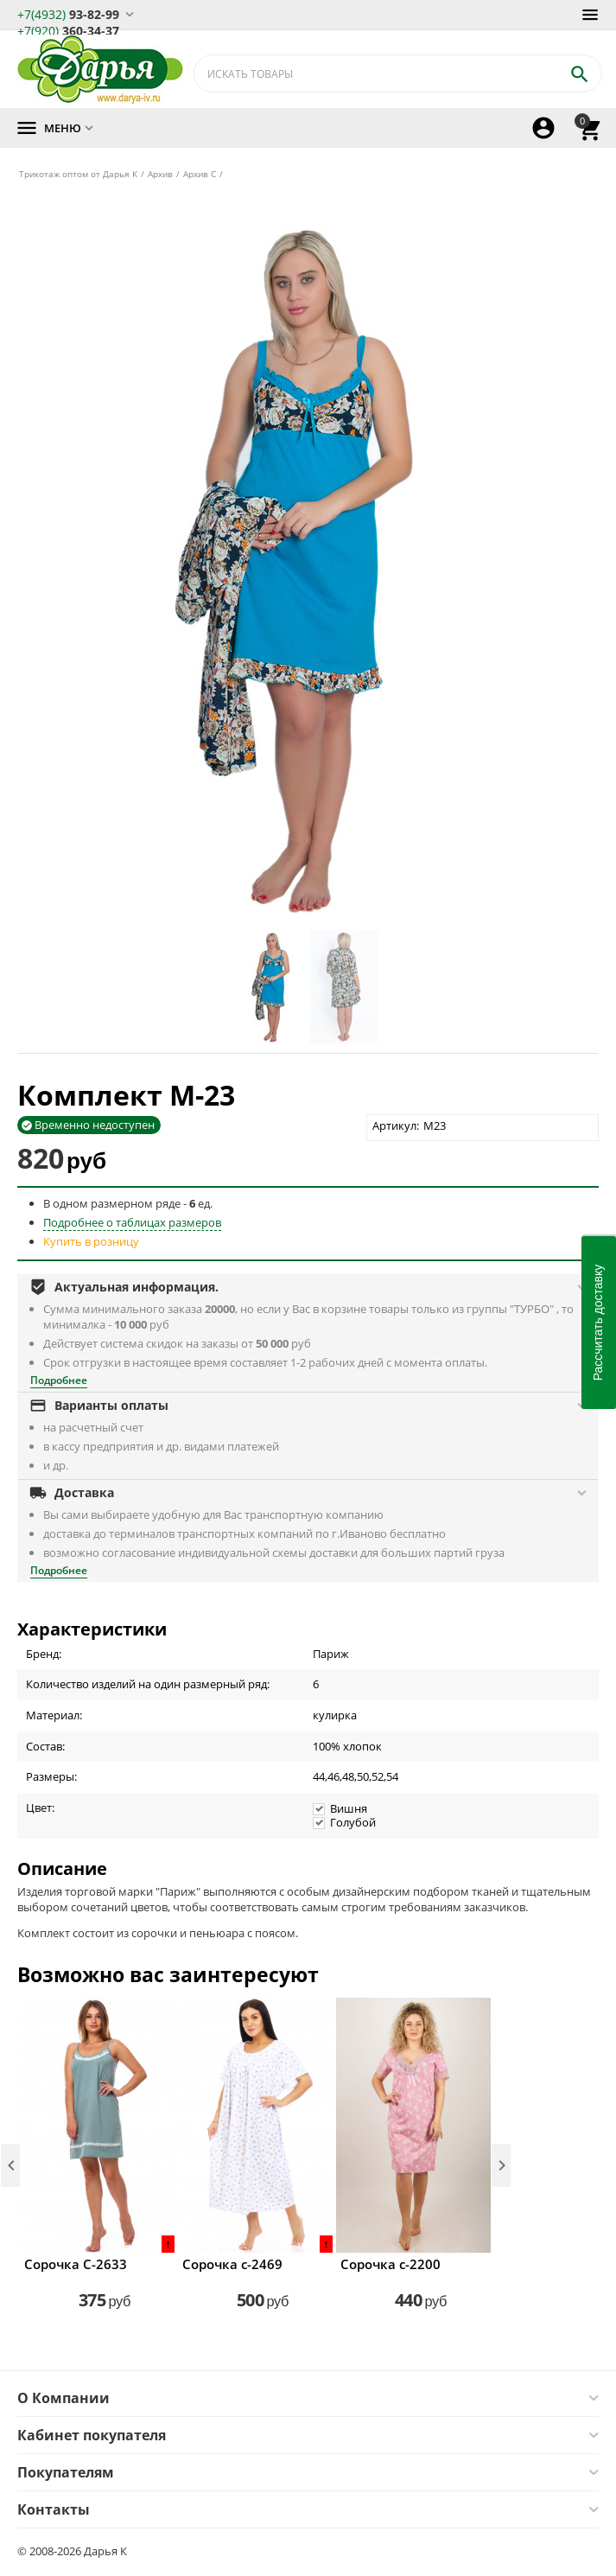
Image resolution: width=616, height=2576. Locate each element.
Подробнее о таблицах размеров (132, 1222)
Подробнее (58, 1380)
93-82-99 (68, 13)
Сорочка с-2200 (390, 2264)
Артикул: (395, 1125)
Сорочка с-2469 (232, 2264)
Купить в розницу (91, 1241)
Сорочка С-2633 (75, 2264)
